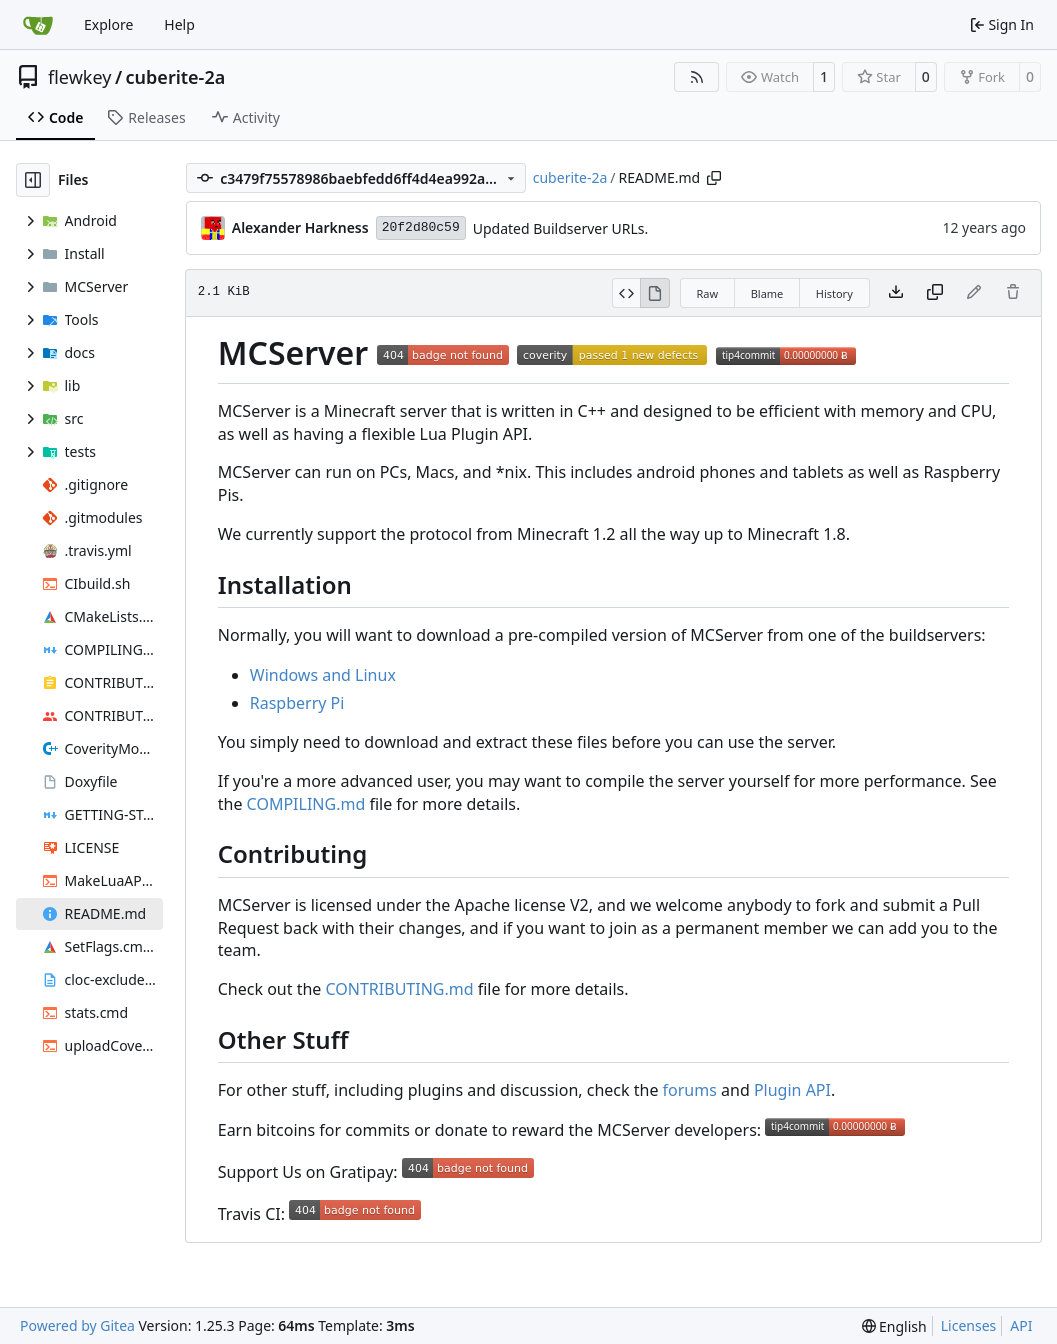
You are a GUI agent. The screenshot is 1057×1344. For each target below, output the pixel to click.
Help (179, 24)
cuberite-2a (176, 77)
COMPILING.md (306, 804)
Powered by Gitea (77, 1325)
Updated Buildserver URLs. (561, 228)
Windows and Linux (323, 675)
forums (690, 1090)
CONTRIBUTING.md (400, 989)
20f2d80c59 (421, 227)
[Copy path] (714, 178)
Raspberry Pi (297, 703)
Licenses (969, 1325)
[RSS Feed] (697, 77)
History (834, 293)
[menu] (894, 1326)
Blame (767, 293)
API (1021, 1325)
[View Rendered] (655, 293)
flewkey (79, 77)
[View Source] (626, 293)
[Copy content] (935, 293)
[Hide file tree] (33, 180)
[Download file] (896, 293)
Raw (708, 293)
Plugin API (792, 1090)
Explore (108, 24)
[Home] (38, 25)
